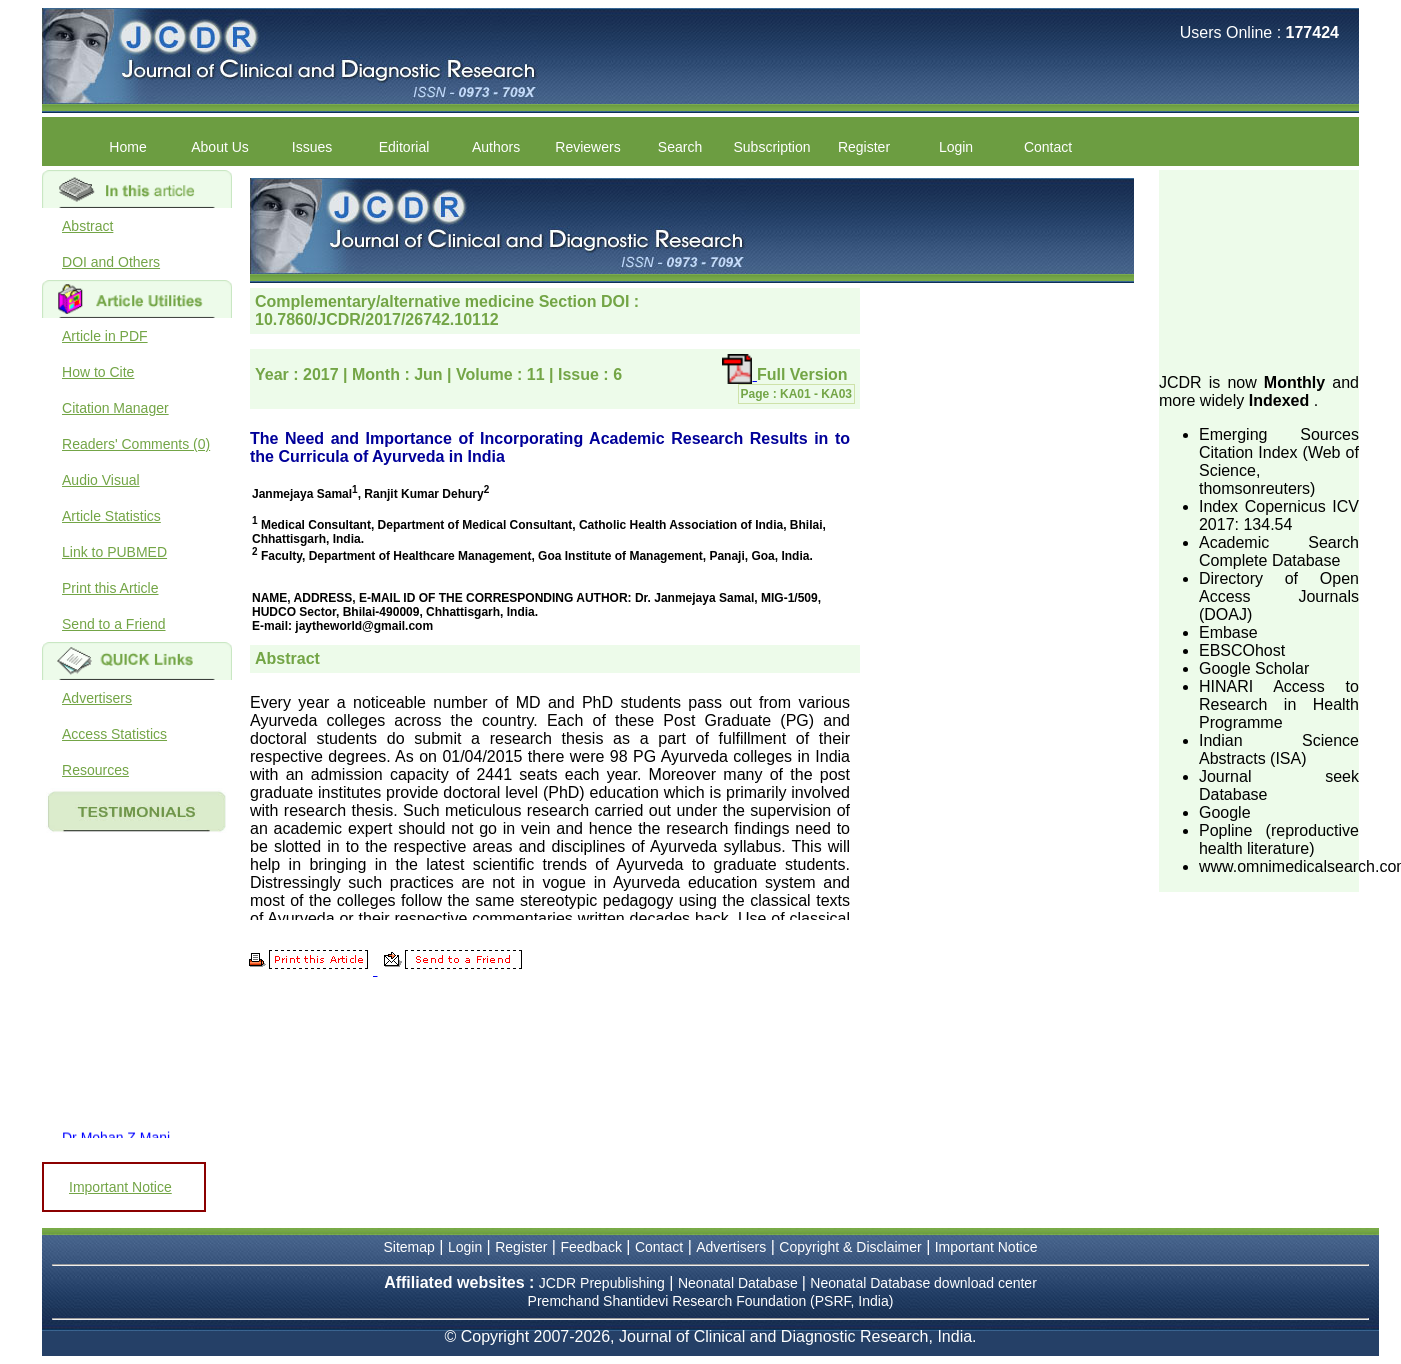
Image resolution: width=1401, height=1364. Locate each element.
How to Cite (98, 372)
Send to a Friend (114, 624)
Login (956, 147)
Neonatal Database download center (923, 1283)
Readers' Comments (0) (136, 444)
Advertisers (97, 698)
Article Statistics (111, 516)
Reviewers (587, 147)
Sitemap (409, 1247)
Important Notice (120, 1187)
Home (127, 147)
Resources (95, 770)
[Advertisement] (1259, 270)
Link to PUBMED (114, 552)
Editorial (404, 147)
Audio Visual (101, 480)
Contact (1048, 147)
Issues (312, 147)
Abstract (87, 226)
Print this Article (110, 588)
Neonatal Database (740, 1283)
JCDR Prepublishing (602, 1283)
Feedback (590, 1247)
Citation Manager (115, 408)
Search (680, 147)
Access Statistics (114, 734)
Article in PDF (105, 336)
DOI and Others (111, 262)
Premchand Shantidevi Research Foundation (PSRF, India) (711, 1301)
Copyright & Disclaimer (850, 1247)
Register (864, 147)
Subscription (771, 147)
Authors (496, 147)
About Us (220, 147)
